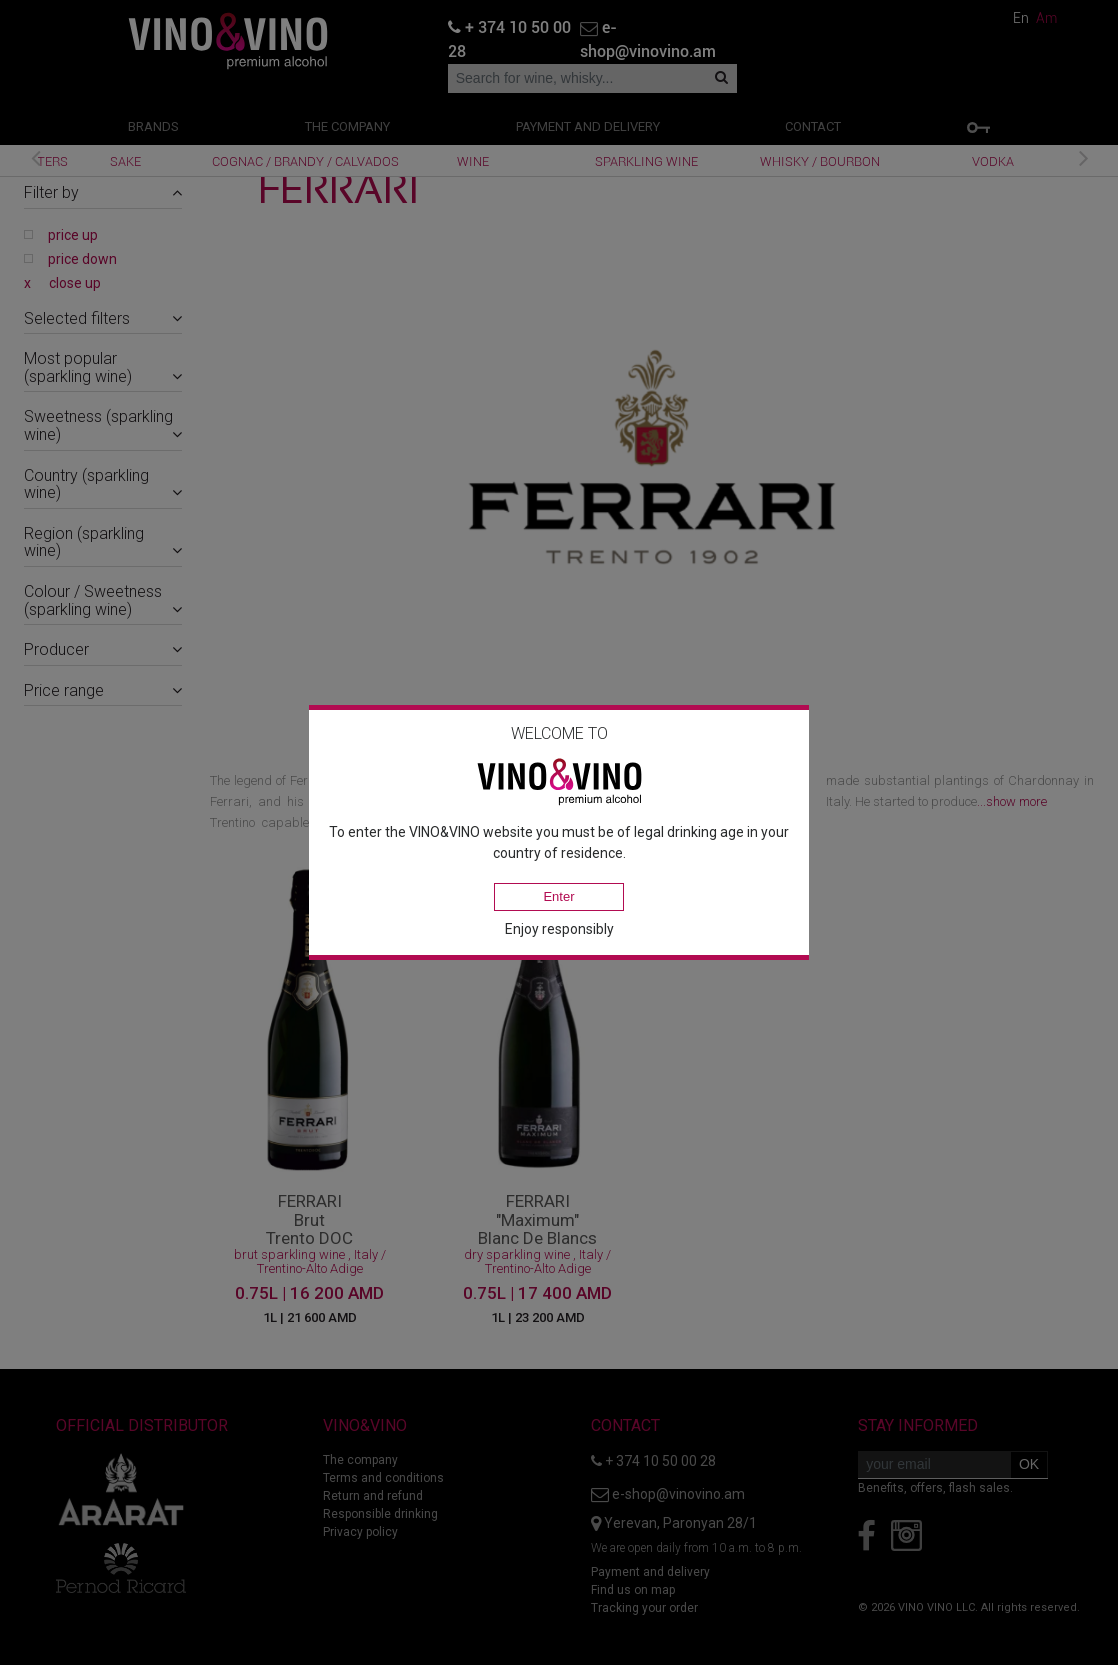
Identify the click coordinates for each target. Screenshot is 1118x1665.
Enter (558, 896)
